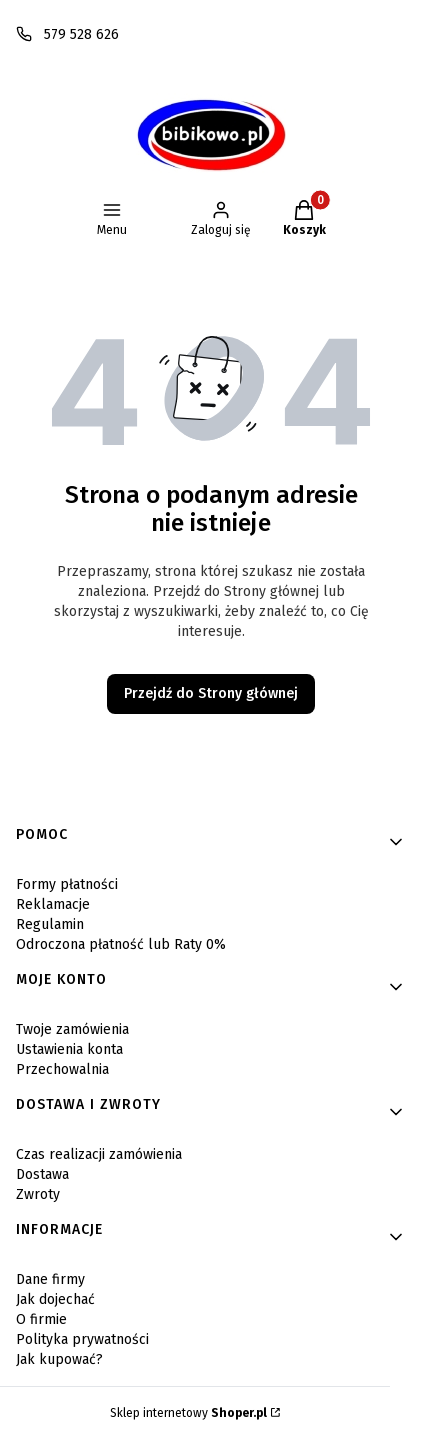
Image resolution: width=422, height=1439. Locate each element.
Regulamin (50, 924)
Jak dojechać (55, 1299)
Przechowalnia (62, 1069)
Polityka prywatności (82, 1339)
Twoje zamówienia (72, 1029)
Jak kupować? (59, 1359)
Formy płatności (67, 884)
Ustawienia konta (69, 1049)
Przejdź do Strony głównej (211, 693)
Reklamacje (53, 904)
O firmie (41, 1319)
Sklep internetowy (188, 1413)
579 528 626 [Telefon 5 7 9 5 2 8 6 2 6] (81, 34)
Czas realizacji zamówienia (99, 1154)
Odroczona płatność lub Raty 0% (121, 944)
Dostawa (42, 1174)
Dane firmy (50, 1279)
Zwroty (38, 1194)
